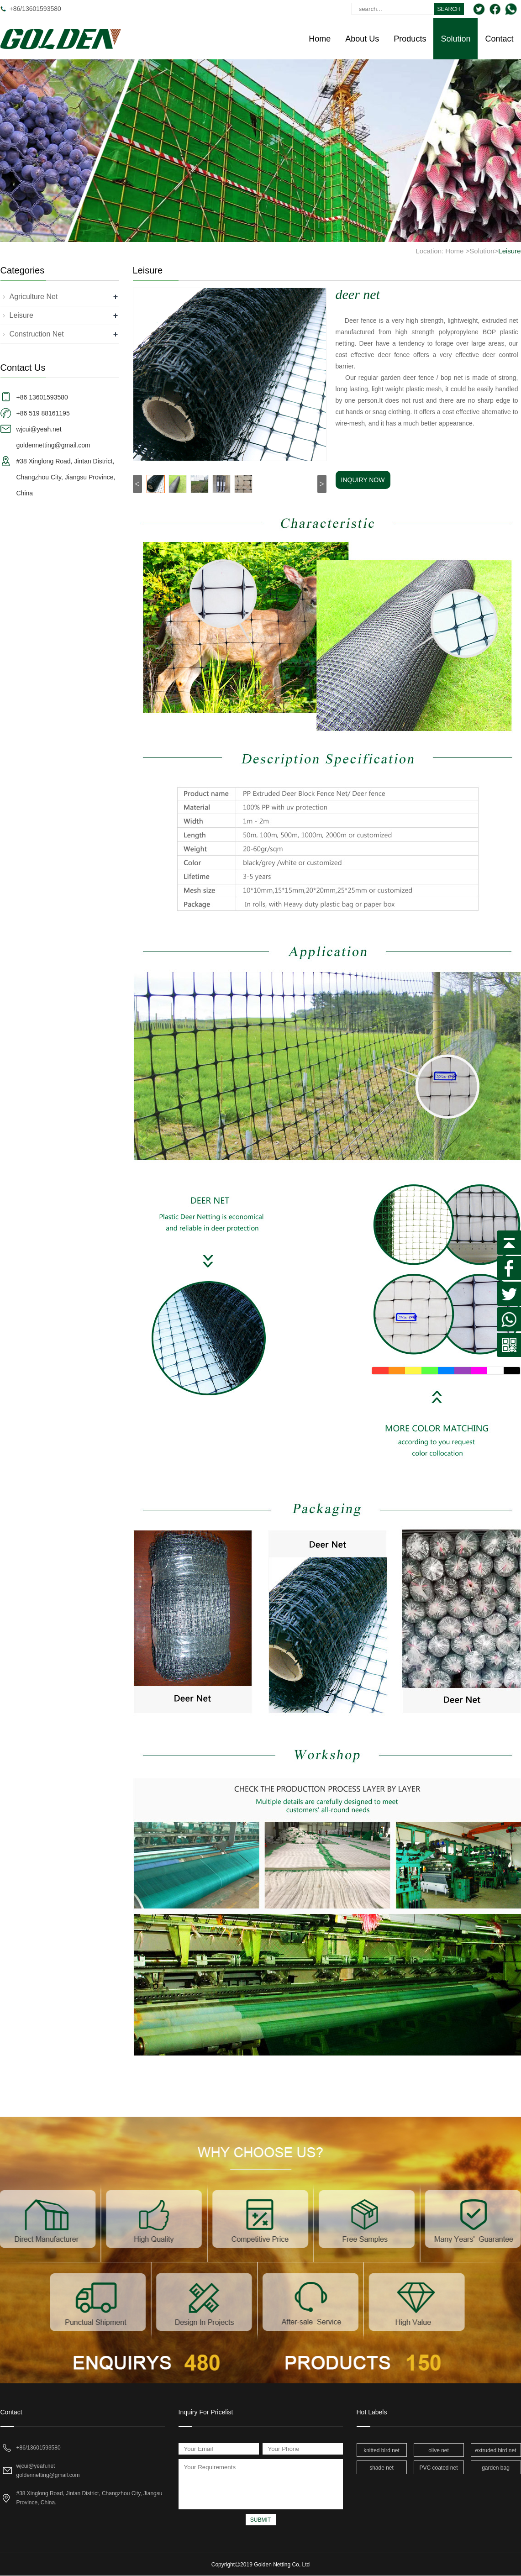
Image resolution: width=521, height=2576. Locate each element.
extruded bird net (495, 2450)
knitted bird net (381, 2450)
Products (410, 38)
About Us (362, 38)
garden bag (496, 2468)
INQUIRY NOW (363, 480)
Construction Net (37, 334)
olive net (438, 2450)
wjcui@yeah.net (35, 2466)
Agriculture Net (34, 296)
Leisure (509, 251)
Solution (455, 38)
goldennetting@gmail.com (48, 2475)
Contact (499, 38)
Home (320, 38)
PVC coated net (438, 2468)
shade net (381, 2468)
